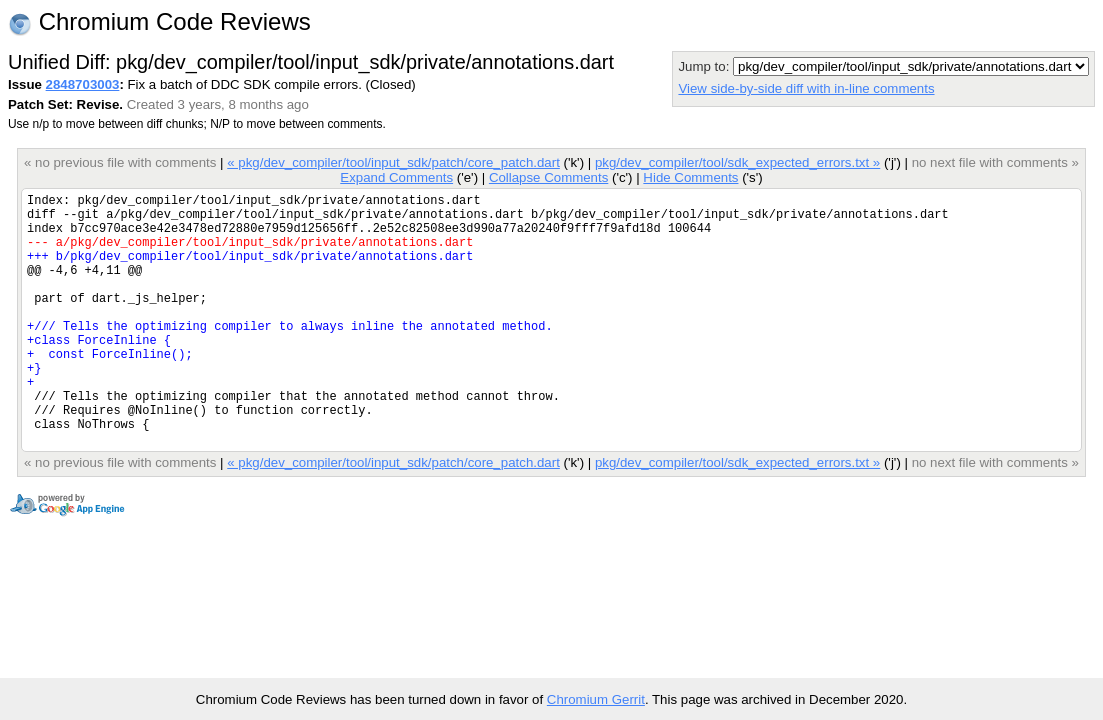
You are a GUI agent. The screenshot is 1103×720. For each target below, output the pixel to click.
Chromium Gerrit (596, 699)
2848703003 (83, 84)
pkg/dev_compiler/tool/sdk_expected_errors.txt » (737, 162)
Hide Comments (690, 177)
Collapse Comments (548, 177)
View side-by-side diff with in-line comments (806, 88)
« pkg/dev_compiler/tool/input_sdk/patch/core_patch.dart (393, 162)
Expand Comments (396, 177)
